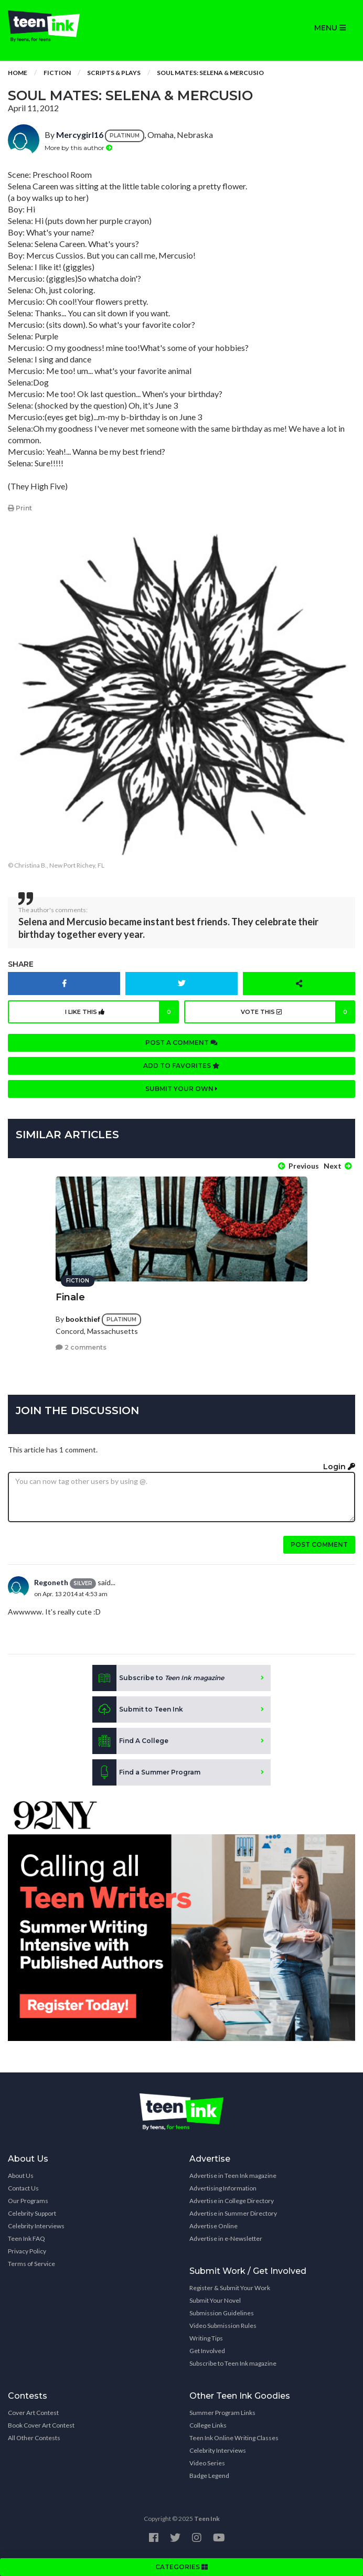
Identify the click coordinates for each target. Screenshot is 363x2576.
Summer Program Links (222, 2413)
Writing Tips (206, 2338)
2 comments (81, 1347)
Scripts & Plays (114, 73)
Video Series (207, 2463)
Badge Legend (209, 2475)
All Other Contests (34, 2438)
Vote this (298, 1011)
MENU (330, 28)
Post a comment (181, 1042)
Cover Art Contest (33, 2413)
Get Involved (207, 2351)
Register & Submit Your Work (229, 2288)
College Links (208, 2425)
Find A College (130, 1741)
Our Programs (28, 2201)
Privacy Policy (27, 2251)
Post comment (319, 1544)
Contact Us (23, 2188)
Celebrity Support (32, 2213)
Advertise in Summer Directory (233, 2213)
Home (17, 73)
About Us (21, 2175)
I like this (122, 1011)
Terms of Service (31, 2264)
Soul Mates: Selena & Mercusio (210, 73)
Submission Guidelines (221, 2313)
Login (339, 1466)
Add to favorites (181, 1066)
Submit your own (181, 1089)
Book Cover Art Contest (41, 2425)
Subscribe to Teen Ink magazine (232, 2363)
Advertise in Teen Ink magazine (232, 2175)
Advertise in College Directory (231, 2201)
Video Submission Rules (223, 2325)
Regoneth (51, 1582)
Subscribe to (158, 1678)
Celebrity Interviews (36, 2226)
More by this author (78, 148)
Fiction (57, 73)
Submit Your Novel (215, 2300)
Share (21, 964)
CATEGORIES (181, 2567)
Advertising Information (223, 2188)
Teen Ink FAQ (26, 2238)
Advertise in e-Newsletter (225, 2238)
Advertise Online (213, 2226)
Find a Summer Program (146, 1772)
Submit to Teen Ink (137, 1709)
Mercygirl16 (79, 135)
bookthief (83, 1318)
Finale (70, 1297)
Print (20, 508)
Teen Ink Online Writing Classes (234, 2438)
